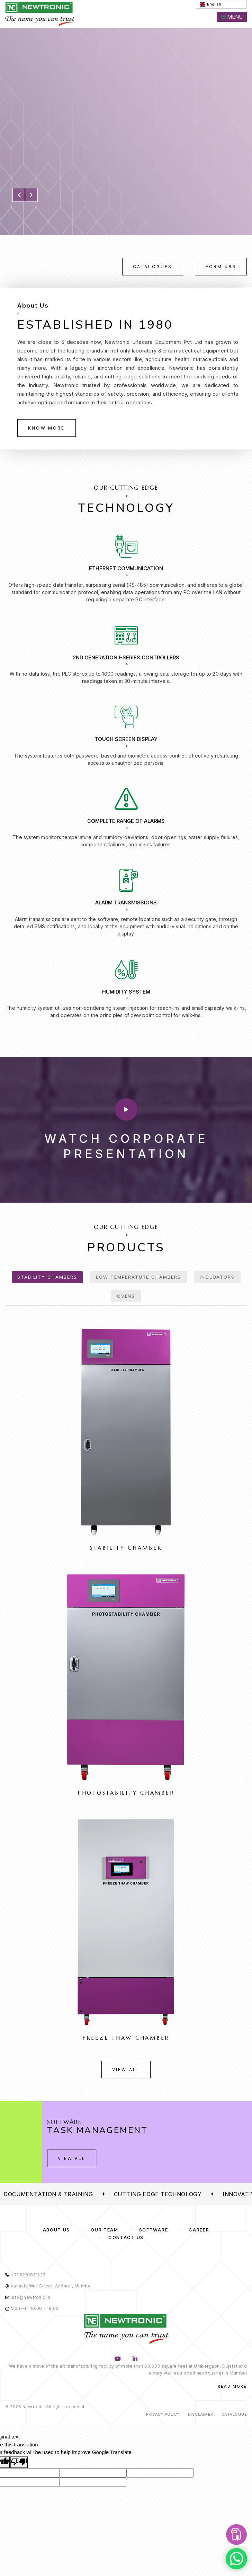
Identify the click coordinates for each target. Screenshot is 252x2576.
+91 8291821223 (25, 2274)
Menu (232, 16)
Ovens (126, 1296)
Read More (232, 2386)
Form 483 (221, 266)
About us (56, 2229)
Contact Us (126, 2237)
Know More (46, 428)
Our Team (104, 2229)
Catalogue (234, 2414)
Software (153, 2229)
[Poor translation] (19, 2462)
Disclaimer (200, 2414)
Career (199, 2229)
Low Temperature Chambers (138, 1277)
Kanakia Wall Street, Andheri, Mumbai (48, 2285)
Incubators (217, 1277)
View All (126, 2069)
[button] (19, 195)
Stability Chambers (47, 1277)
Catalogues (152, 266)
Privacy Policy (163, 2414)
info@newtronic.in (27, 2297)
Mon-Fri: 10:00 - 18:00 (32, 2308)
